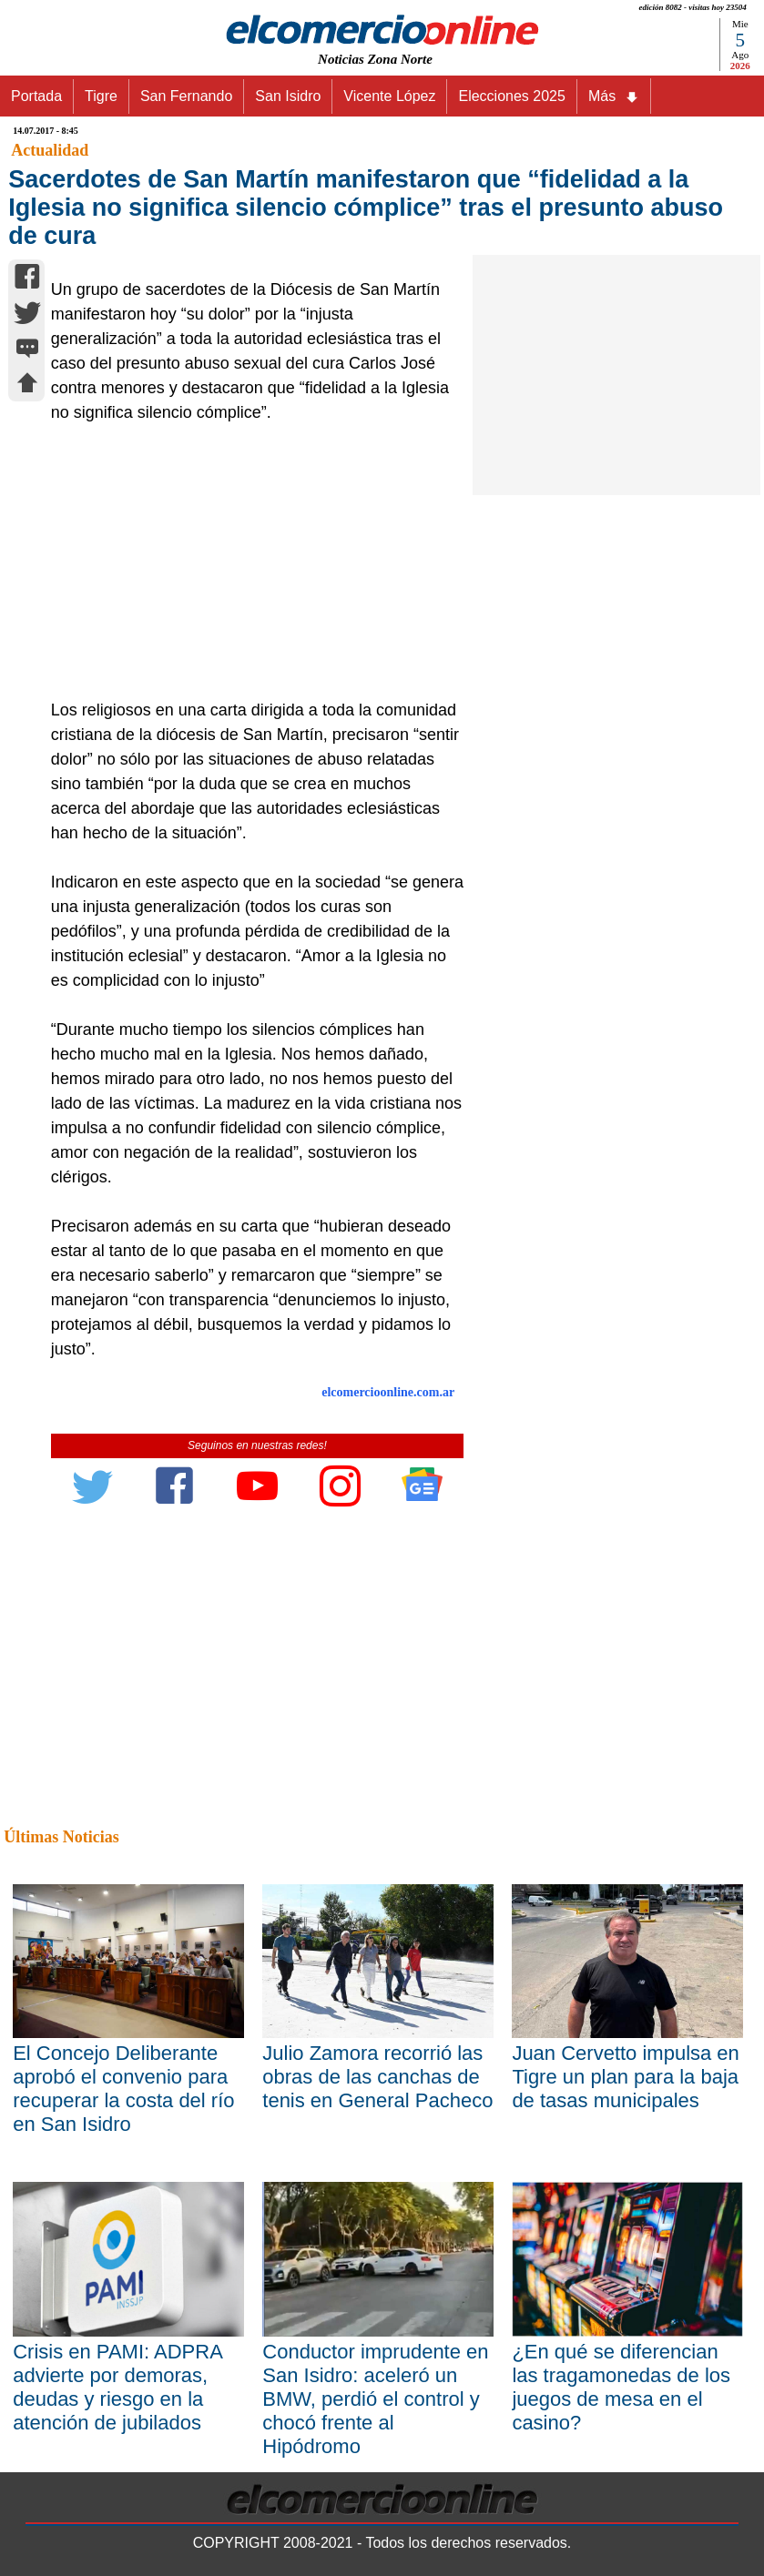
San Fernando (186, 96)
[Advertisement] (251, 561)
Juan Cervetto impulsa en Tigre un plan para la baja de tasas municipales (625, 2077)
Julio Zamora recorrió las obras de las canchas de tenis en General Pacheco (377, 2077)
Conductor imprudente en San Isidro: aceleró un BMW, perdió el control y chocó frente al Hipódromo (375, 2399)
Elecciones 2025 (511, 96)
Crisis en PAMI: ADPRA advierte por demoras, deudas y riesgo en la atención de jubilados (117, 2387)
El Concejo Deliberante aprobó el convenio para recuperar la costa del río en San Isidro (123, 2088)
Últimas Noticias (61, 1837)
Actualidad (49, 150)
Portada (36, 96)
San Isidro (288, 96)
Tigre (101, 96)
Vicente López (389, 96)
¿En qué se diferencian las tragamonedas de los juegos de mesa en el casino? (621, 2387)
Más (613, 96)
